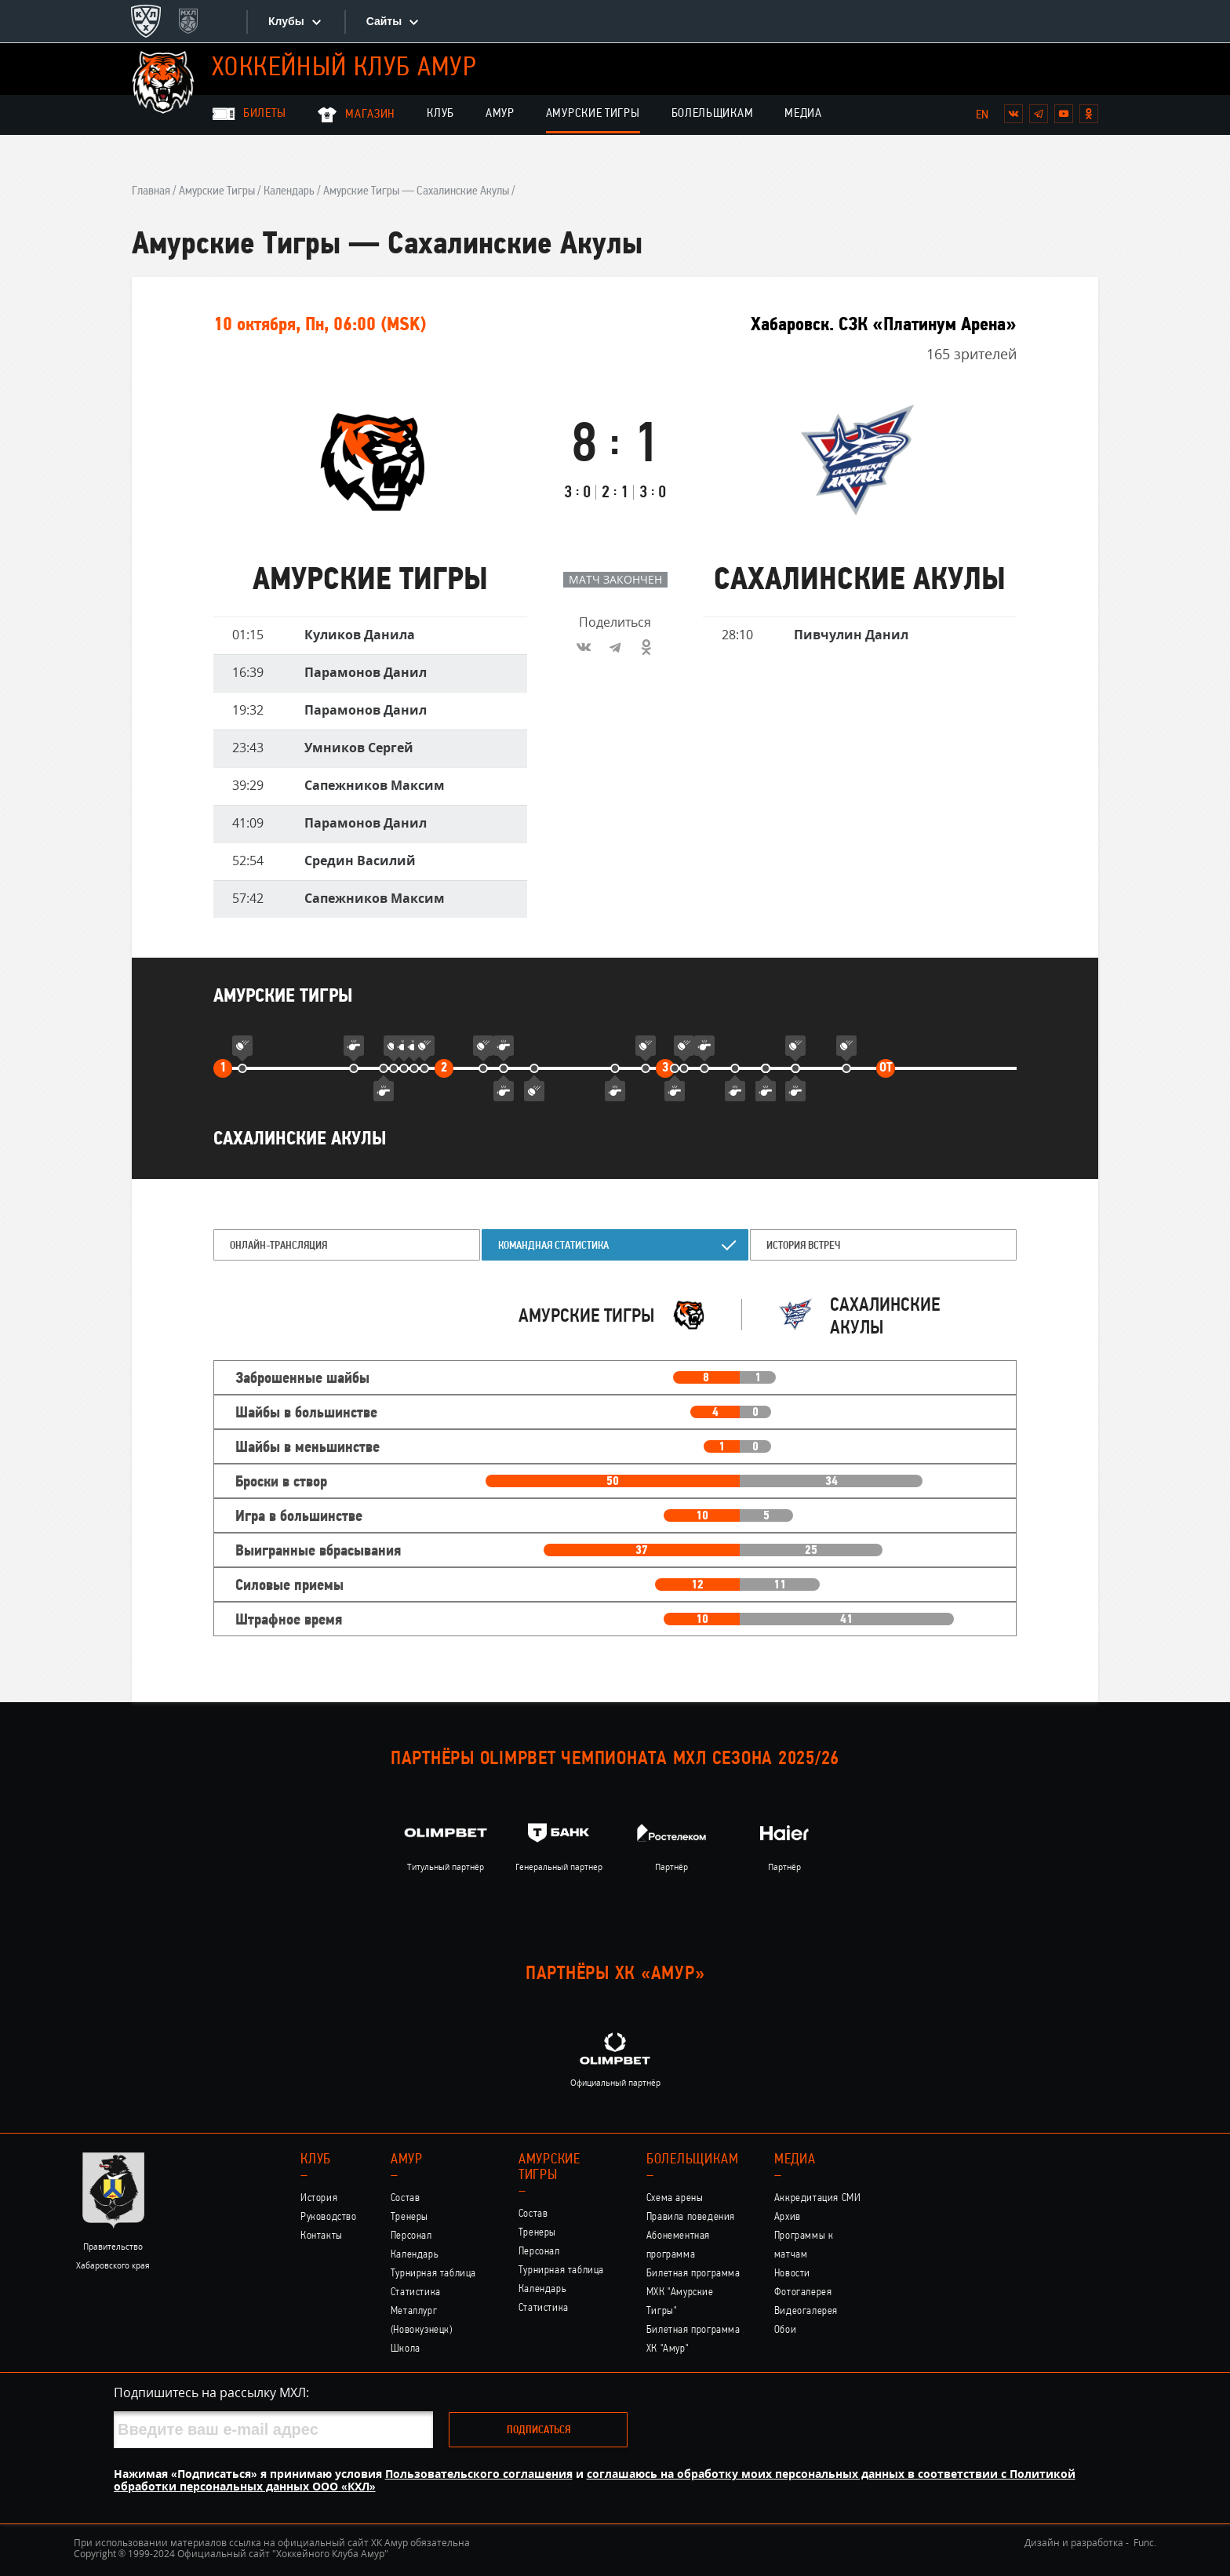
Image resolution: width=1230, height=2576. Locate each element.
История (318, 2198)
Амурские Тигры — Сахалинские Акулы (416, 191)
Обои (785, 2330)
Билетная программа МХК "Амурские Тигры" (693, 2292)
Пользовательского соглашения (479, 2473)
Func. (1145, 2542)
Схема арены (675, 2198)
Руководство (328, 2217)
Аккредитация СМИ (817, 2198)
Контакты (321, 2236)
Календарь (289, 191)
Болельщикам (712, 113)
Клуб (440, 113)
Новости (792, 2273)
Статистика (416, 2292)
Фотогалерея (803, 2292)
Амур (500, 113)
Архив (787, 2217)
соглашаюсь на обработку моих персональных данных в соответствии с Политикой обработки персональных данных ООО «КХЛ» (594, 2480)
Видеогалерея (806, 2311)
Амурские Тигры (593, 113)
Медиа (803, 113)
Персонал (411, 2236)
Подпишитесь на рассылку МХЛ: (211, 2392)
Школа (405, 2349)
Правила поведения (690, 2217)
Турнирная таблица (433, 2273)
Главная (151, 191)
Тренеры (409, 2217)
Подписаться (538, 2430)
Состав (405, 2198)
